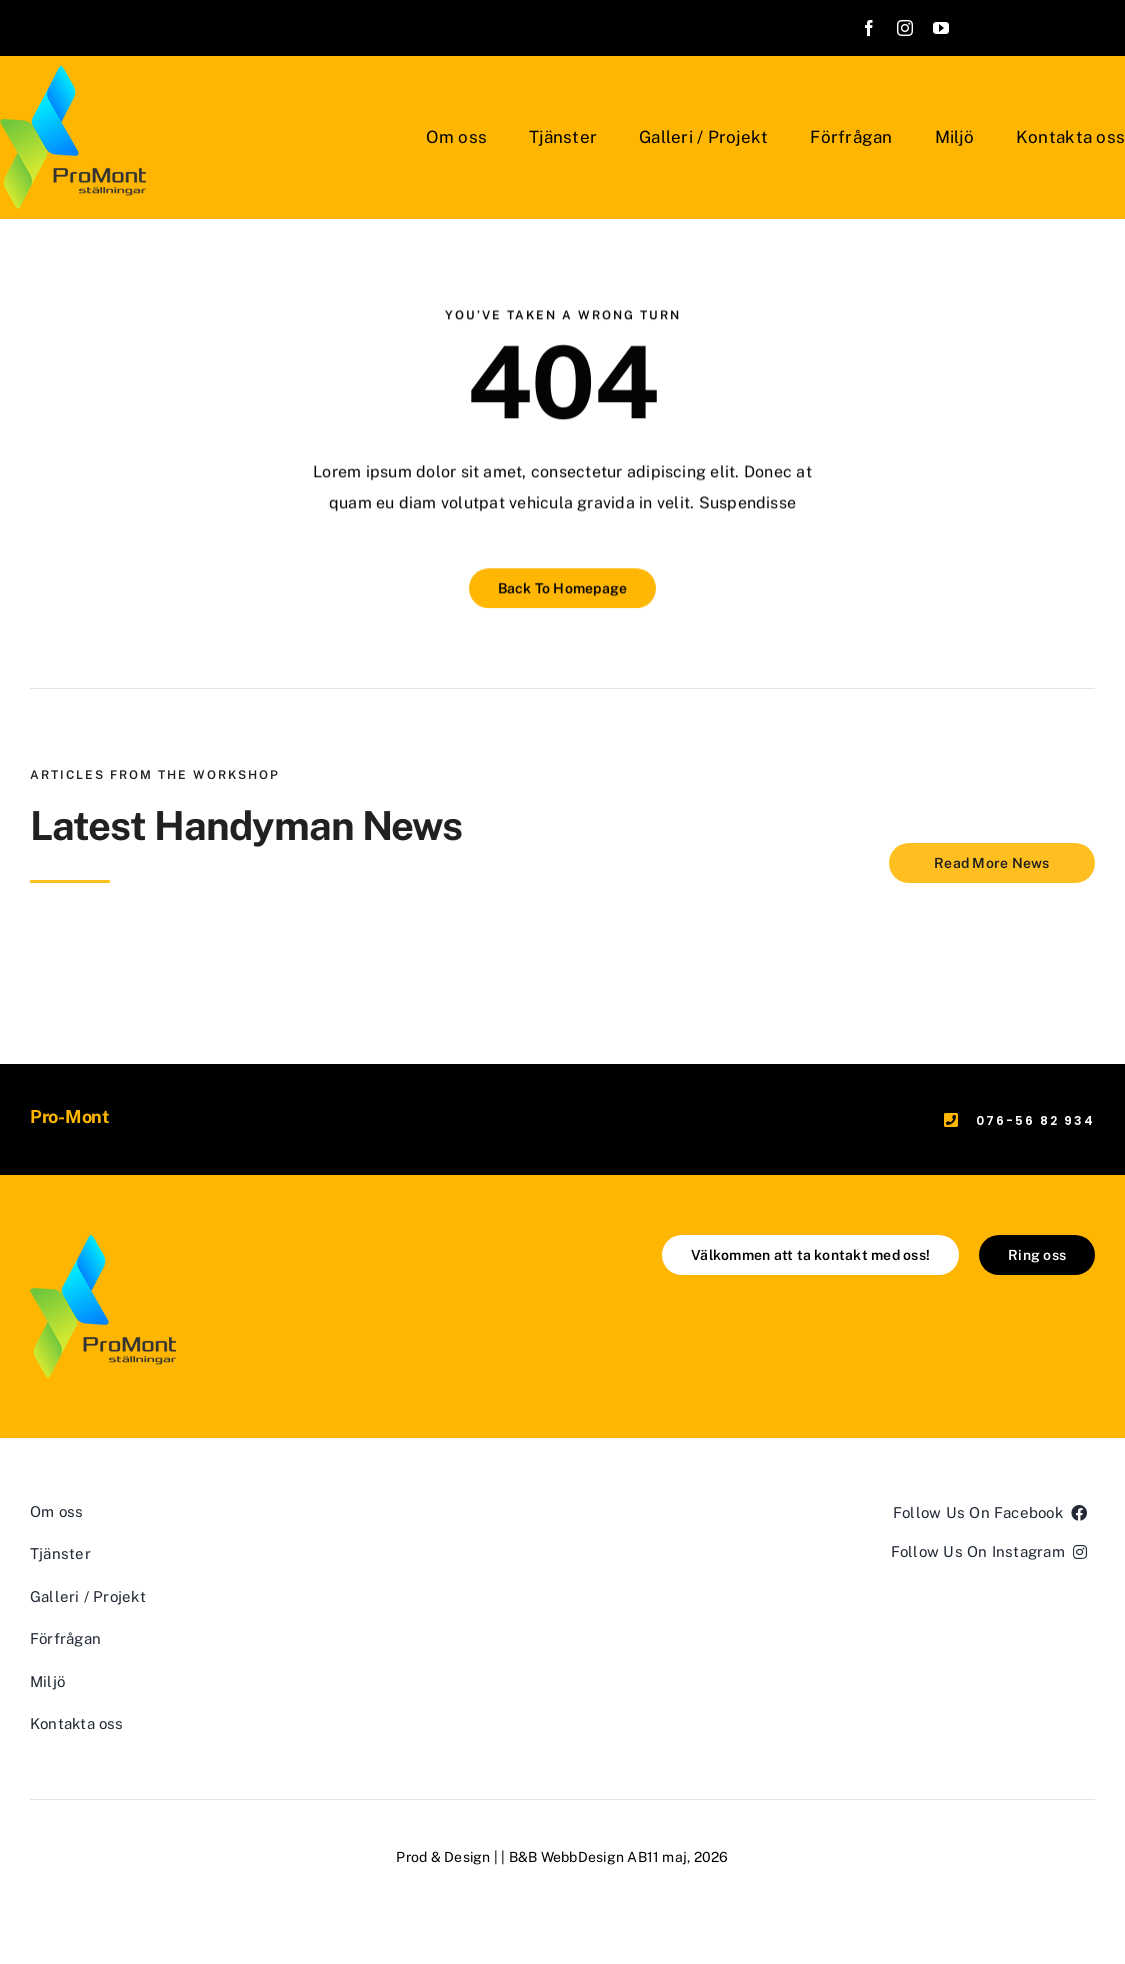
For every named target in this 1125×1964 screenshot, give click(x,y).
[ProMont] (103, 1242)
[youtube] (941, 28)
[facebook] (869, 28)
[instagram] (905, 28)
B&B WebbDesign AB (578, 1857)
